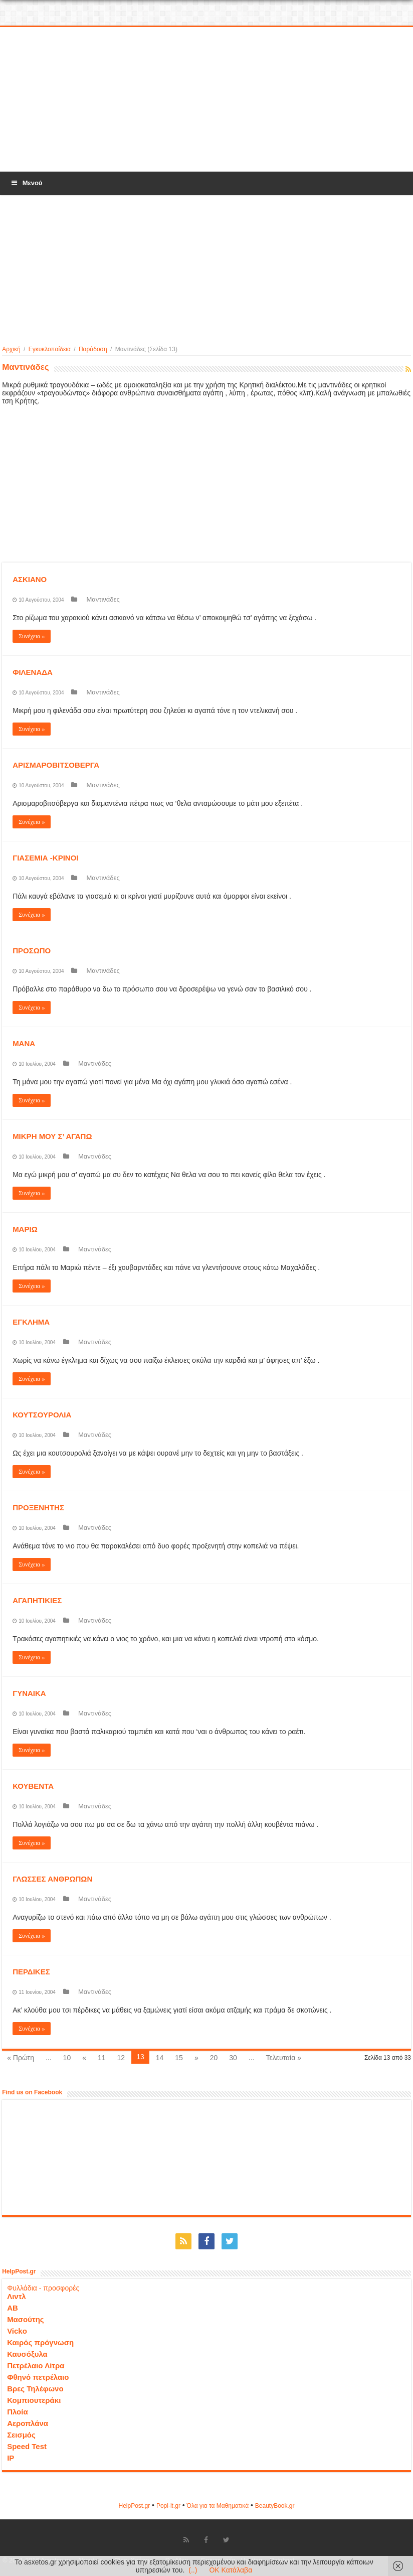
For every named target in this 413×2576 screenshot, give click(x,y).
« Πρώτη (20, 2058)
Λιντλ (16, 2296)
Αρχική (11, 349)
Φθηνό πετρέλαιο (38, 2377)
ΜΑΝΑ (24, 1043)
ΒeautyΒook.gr (275, 2505)
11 (102, 2058)
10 (67, 2058)
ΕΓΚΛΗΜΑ (31, 1322)
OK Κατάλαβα (230, 2570)
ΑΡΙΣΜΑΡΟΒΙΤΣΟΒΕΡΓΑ (56, 765)
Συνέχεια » (32, 636)
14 (160, 2058)
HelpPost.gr (134, 2505)
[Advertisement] (206, 100)
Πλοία (17, 2411)
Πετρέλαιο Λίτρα (35, 2365)
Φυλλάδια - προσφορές (43, 2288)
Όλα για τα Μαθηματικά (218, 2505)
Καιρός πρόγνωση (40, 2342)
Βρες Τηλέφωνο (35, 2388)
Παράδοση (93, 349)
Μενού (26, 183)
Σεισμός (21, 2434)
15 (179, 2058)
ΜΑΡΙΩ (25, 1229)
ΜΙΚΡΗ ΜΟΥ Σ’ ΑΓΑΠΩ (52, 1136)
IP (10, 2458)
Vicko (17, 2331)
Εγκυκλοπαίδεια (50, 349)
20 (214, 2058)
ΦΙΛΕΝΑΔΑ (33, 672)
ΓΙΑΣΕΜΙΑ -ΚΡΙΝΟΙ (45, 857)
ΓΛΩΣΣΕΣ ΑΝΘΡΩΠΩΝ (52, 1879)
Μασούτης (25, 2319)
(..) (192, 2570)
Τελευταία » (283, 2058)
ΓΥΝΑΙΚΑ (29, 1693)
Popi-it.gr (168, 2505)
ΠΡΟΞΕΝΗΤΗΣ (38, 1507)
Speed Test (27, 2446)
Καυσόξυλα (27, 2354)
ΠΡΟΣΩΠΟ (32, 950)
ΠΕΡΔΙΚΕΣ (31, 1971)
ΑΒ (12, 2308)
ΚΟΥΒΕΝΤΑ (33, 1786)
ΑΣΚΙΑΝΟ (30, 579)
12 (121, 2058)
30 (233, 2058)
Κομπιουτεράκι (34, 2400)
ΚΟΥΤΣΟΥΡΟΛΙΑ (42, 1414)
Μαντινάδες (102, 599)
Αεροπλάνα (27, 2423)
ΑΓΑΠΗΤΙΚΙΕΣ (37, 1600)
